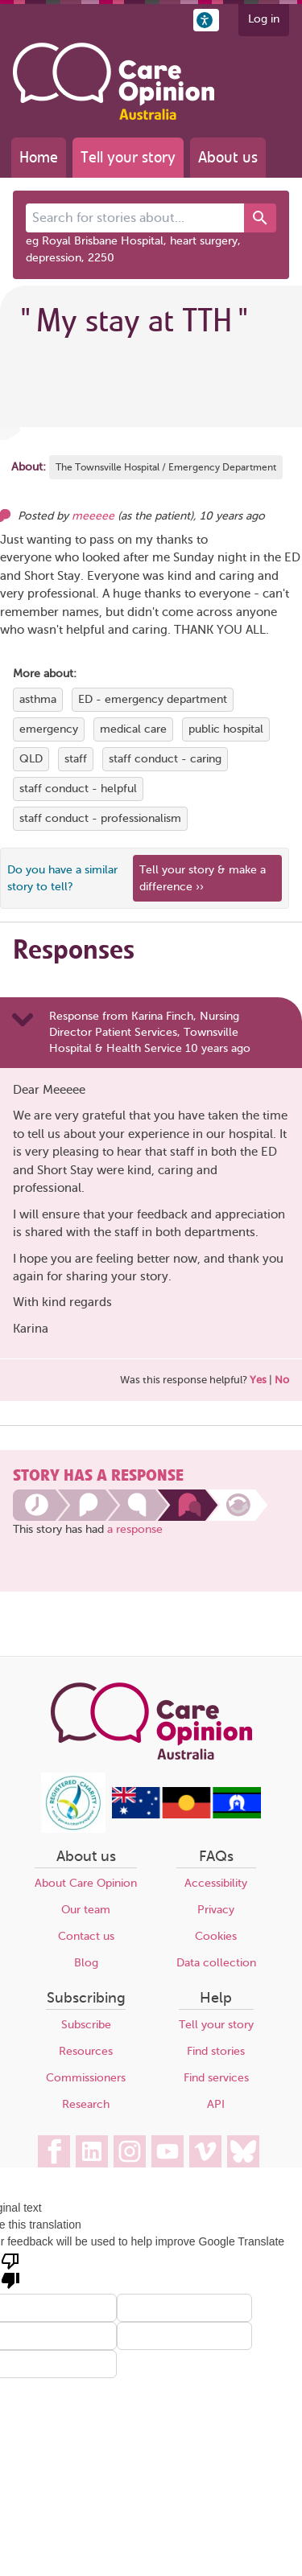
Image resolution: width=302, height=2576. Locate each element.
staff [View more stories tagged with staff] (75, 759)
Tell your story (128, 157)
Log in (263, 19)
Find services (216, 2078)
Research (86, 2104)
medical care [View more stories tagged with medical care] (133, 729)
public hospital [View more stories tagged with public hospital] (225, 729)
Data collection (216, 1963)
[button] (206, 20)
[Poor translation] (10, 2269)
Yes (258, 1380)
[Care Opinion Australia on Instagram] (130, 2151)
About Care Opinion (86, 1883)
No (282, 1380)
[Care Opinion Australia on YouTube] (167, 2151)
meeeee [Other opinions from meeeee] (93, 516)
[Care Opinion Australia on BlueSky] (243, 2151)
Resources (86, 2051)
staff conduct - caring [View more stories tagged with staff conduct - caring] (165, 759)
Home (38, 157)
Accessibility (215, 1883)
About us (228, 157)
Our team (85, 1910)
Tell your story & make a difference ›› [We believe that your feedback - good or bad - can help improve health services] (202, 878)
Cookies (216, 1936)
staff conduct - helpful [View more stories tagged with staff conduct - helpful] (78, 789)
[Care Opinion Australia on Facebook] (54, 2151)
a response (135, 1529)
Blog (86, 1963)
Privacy (215, 1910)
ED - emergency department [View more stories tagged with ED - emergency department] (152, 699)
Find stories (216, 2051)
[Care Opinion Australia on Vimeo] (205, 2151)
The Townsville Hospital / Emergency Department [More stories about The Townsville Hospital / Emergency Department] (166, 467)
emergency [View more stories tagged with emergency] (48, 729)
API (216, 2104)
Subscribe (86, 2025)
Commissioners (86, 2078)
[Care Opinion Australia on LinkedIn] (92, 2151)
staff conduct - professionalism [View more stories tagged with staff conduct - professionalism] (100, 818)
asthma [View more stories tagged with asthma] (37, 699)
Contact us (86, 1936)
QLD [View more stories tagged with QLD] (31, 759)
